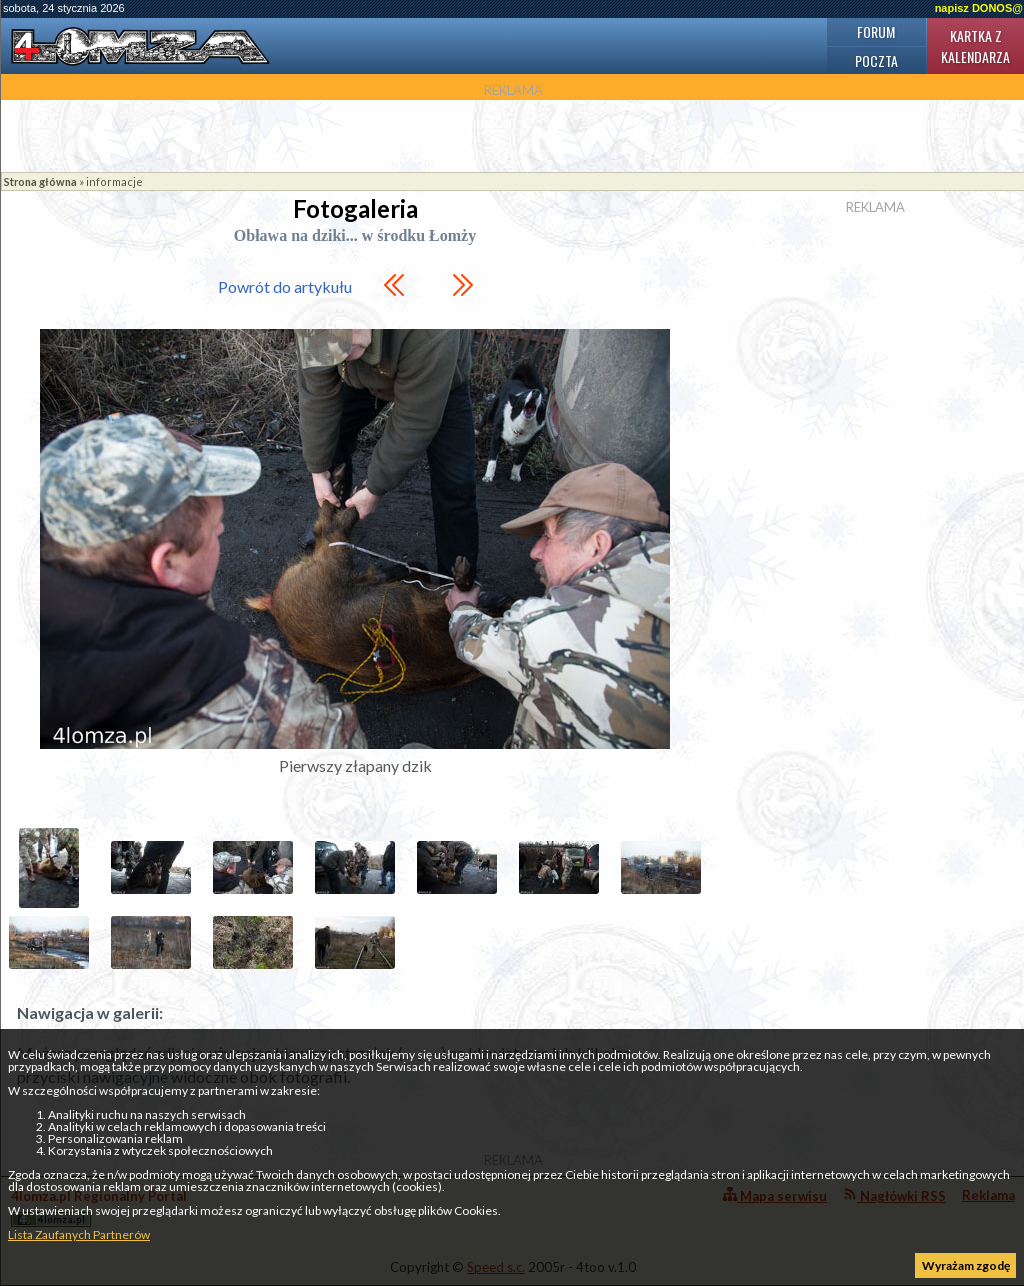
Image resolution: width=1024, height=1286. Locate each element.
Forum (876, 31)
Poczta (876, 60)
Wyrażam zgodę (966, 1265)
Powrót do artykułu (285, 286)
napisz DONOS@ (979, 8)
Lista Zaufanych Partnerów (79, 1234)
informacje (114, 181)
